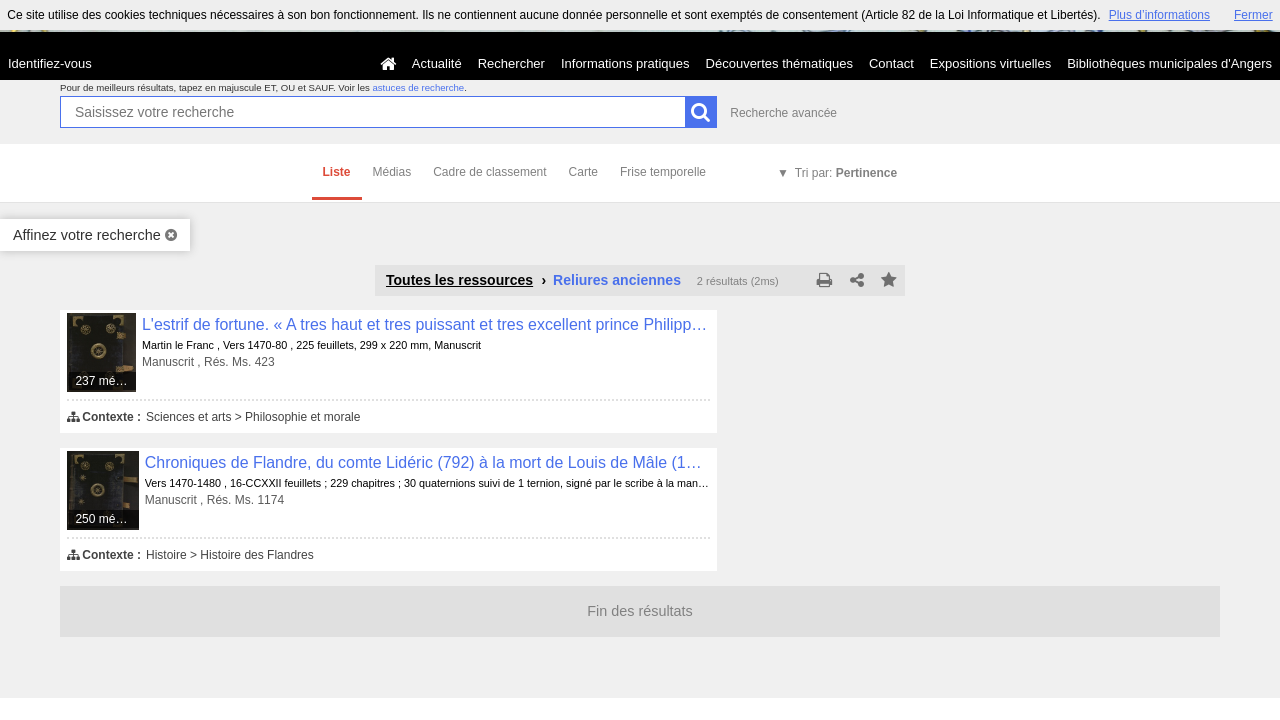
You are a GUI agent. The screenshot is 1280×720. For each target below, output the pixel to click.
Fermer (1253, 15)
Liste (337, 172)
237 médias (106, 381)
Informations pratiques (625, 63)
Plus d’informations (1159, 15)
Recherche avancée (783, 113)
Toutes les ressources (459, 280)
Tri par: (846, 173)
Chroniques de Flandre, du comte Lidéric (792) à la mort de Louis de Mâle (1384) (427, 462)
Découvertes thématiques (779, 63)
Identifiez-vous (50, 63)
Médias (392, 172)
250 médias (106, 519)
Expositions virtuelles (990, 63)
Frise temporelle (663, 172)
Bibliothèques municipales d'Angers (1169, 63)
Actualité (437, 63)
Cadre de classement (489, 172)
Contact (891, 63)
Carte (583, 172)
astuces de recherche (418, 87)
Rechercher (511, 63)
